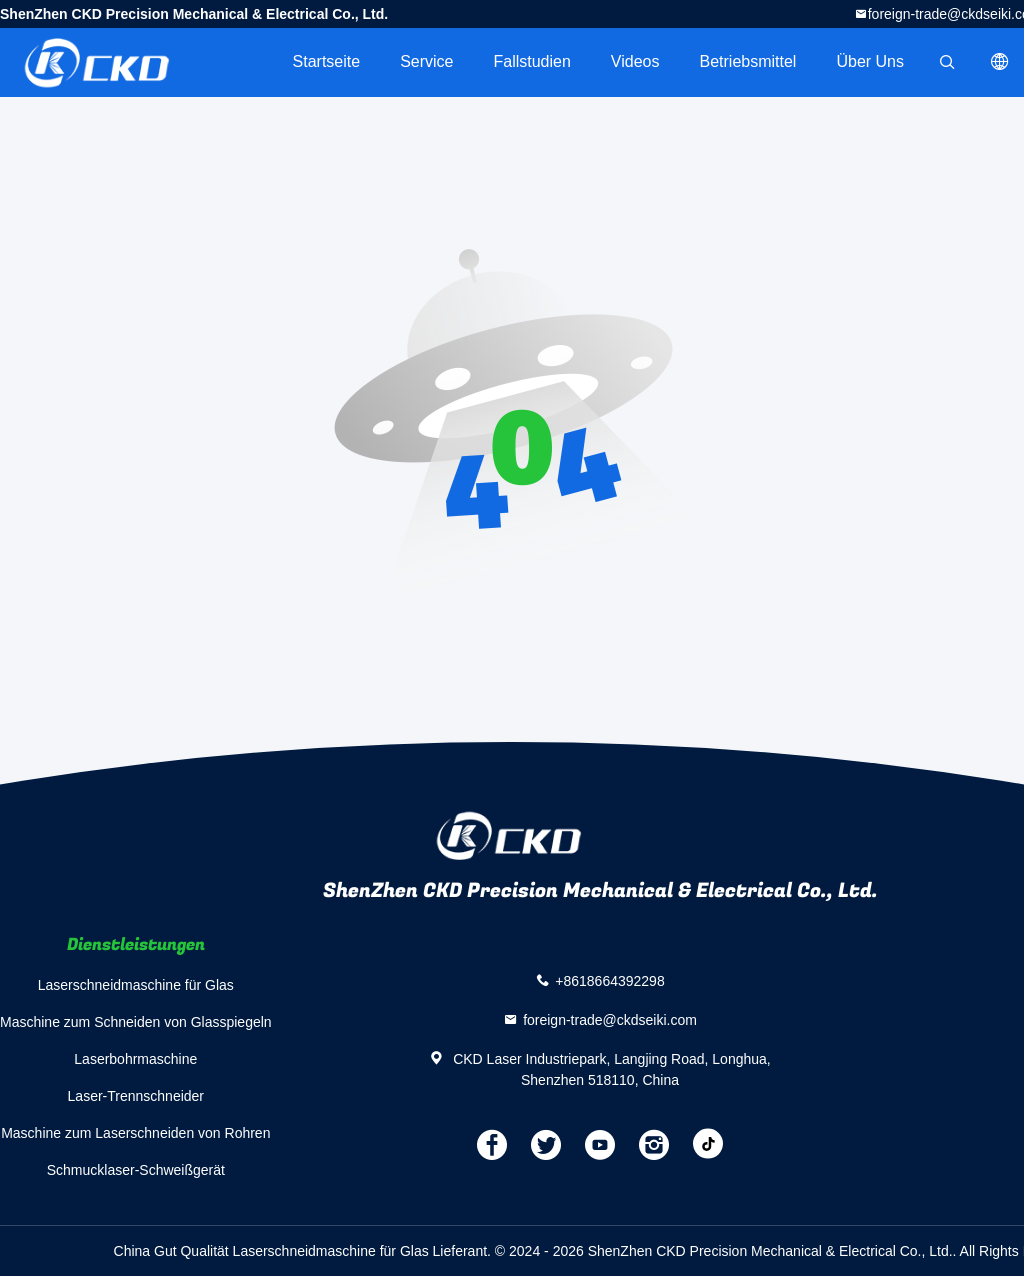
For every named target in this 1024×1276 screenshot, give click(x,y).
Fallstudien (531, 61)
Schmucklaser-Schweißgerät (136, 1170)
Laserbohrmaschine (135, 1059)
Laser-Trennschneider (136, 1096)
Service (426, 61)
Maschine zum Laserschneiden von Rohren (135, 1133)
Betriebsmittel (748, 61)
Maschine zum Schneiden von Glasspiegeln (136, 1022)
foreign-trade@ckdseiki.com (610, 1019)
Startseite (327, 61)
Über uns (870, 61)
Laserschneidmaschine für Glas (136, 985)
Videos (635, 61)
